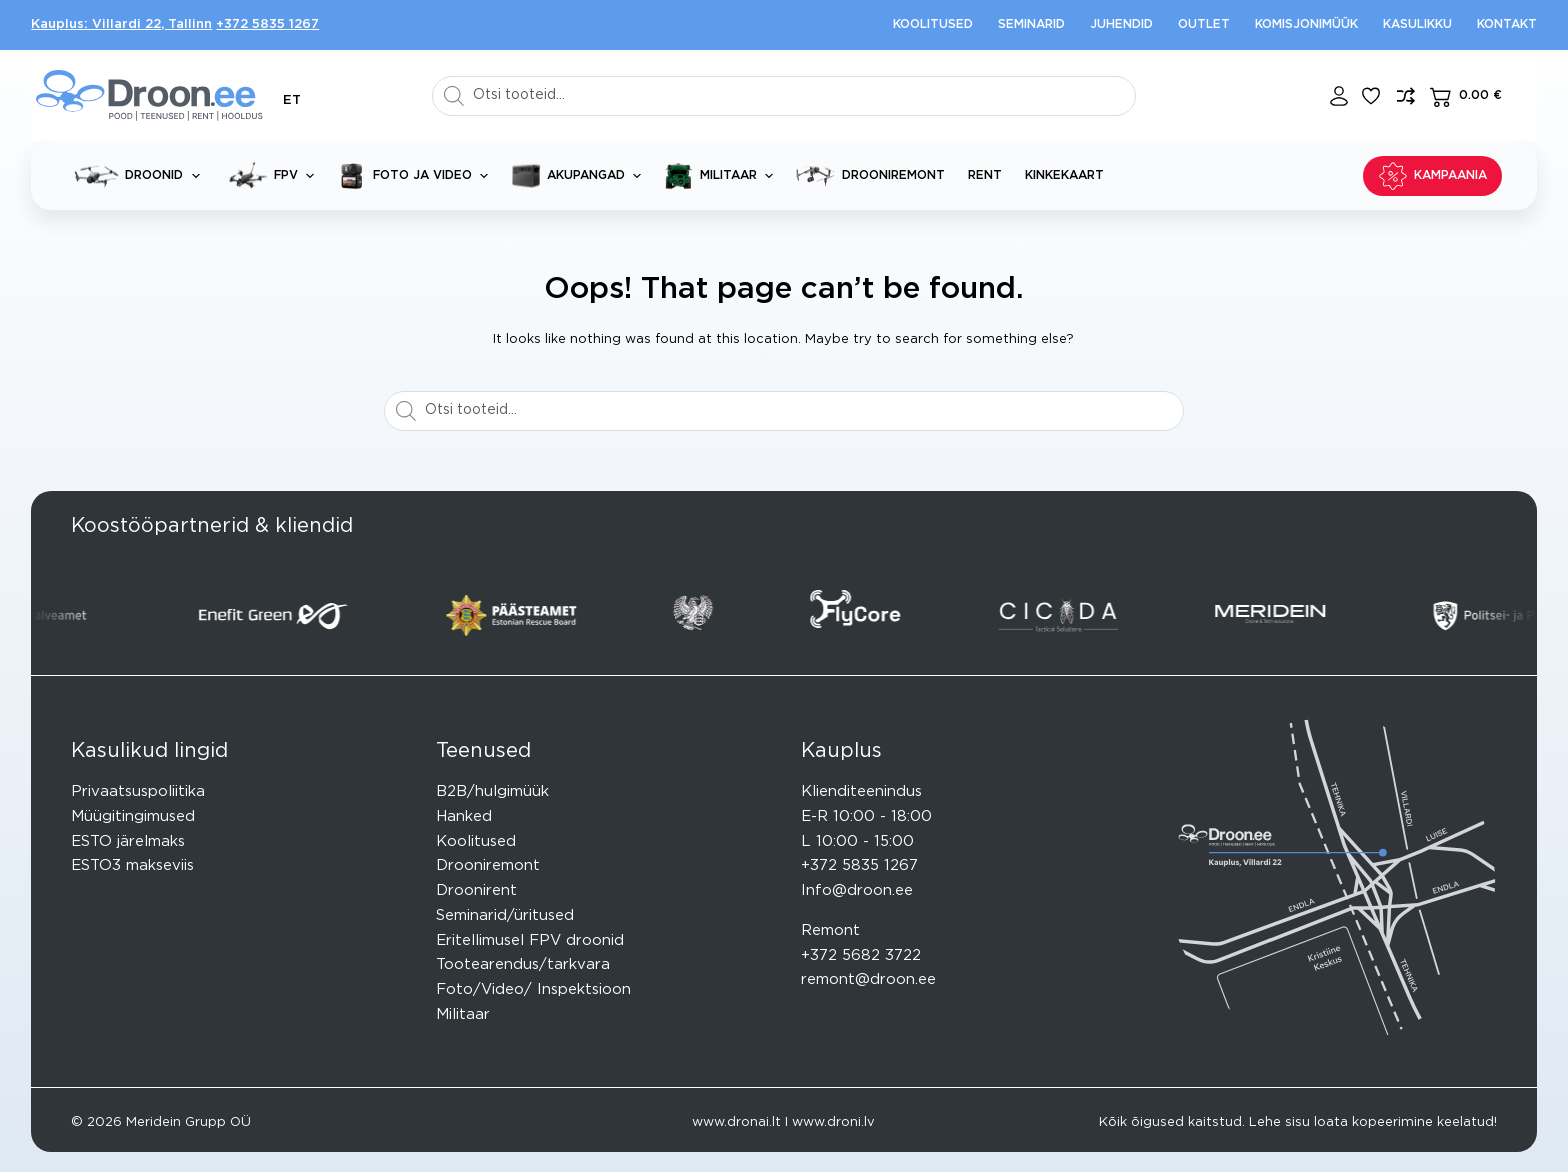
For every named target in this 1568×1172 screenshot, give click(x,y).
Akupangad (580, 176)
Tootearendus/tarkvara (523, 964)
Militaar (722, 176)
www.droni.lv (833, 1122)
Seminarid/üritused (505, 915)
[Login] (1339, 96)
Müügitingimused (133, 816)
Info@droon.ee (857, 890)
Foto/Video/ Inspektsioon (533, 989)
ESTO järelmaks (128, 841)
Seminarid (1031, 24)
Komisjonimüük (1306, 24)
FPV (272, 175)
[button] (292, 100)
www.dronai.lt (736, 1122)
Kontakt (1507, 24)
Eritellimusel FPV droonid (530, 940)
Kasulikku (1417, 24)
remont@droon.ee (868, 979)
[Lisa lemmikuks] (1371, 96)
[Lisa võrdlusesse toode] (1406, 96)
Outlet (1204, 24)
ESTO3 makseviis (132, 865)
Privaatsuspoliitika (138, 791)
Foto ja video (416, 176)
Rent (985, 175)
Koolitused (933, 24)
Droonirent (476, 890)
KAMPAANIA (1432, 176)
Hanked (464, 816)
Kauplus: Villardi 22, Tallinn (121, 24)
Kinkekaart (1064, 175)
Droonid (140, 175)
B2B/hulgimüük (492, 791)
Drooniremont (870, 176)
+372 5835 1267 (267, 24)
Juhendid (1121, 24)
